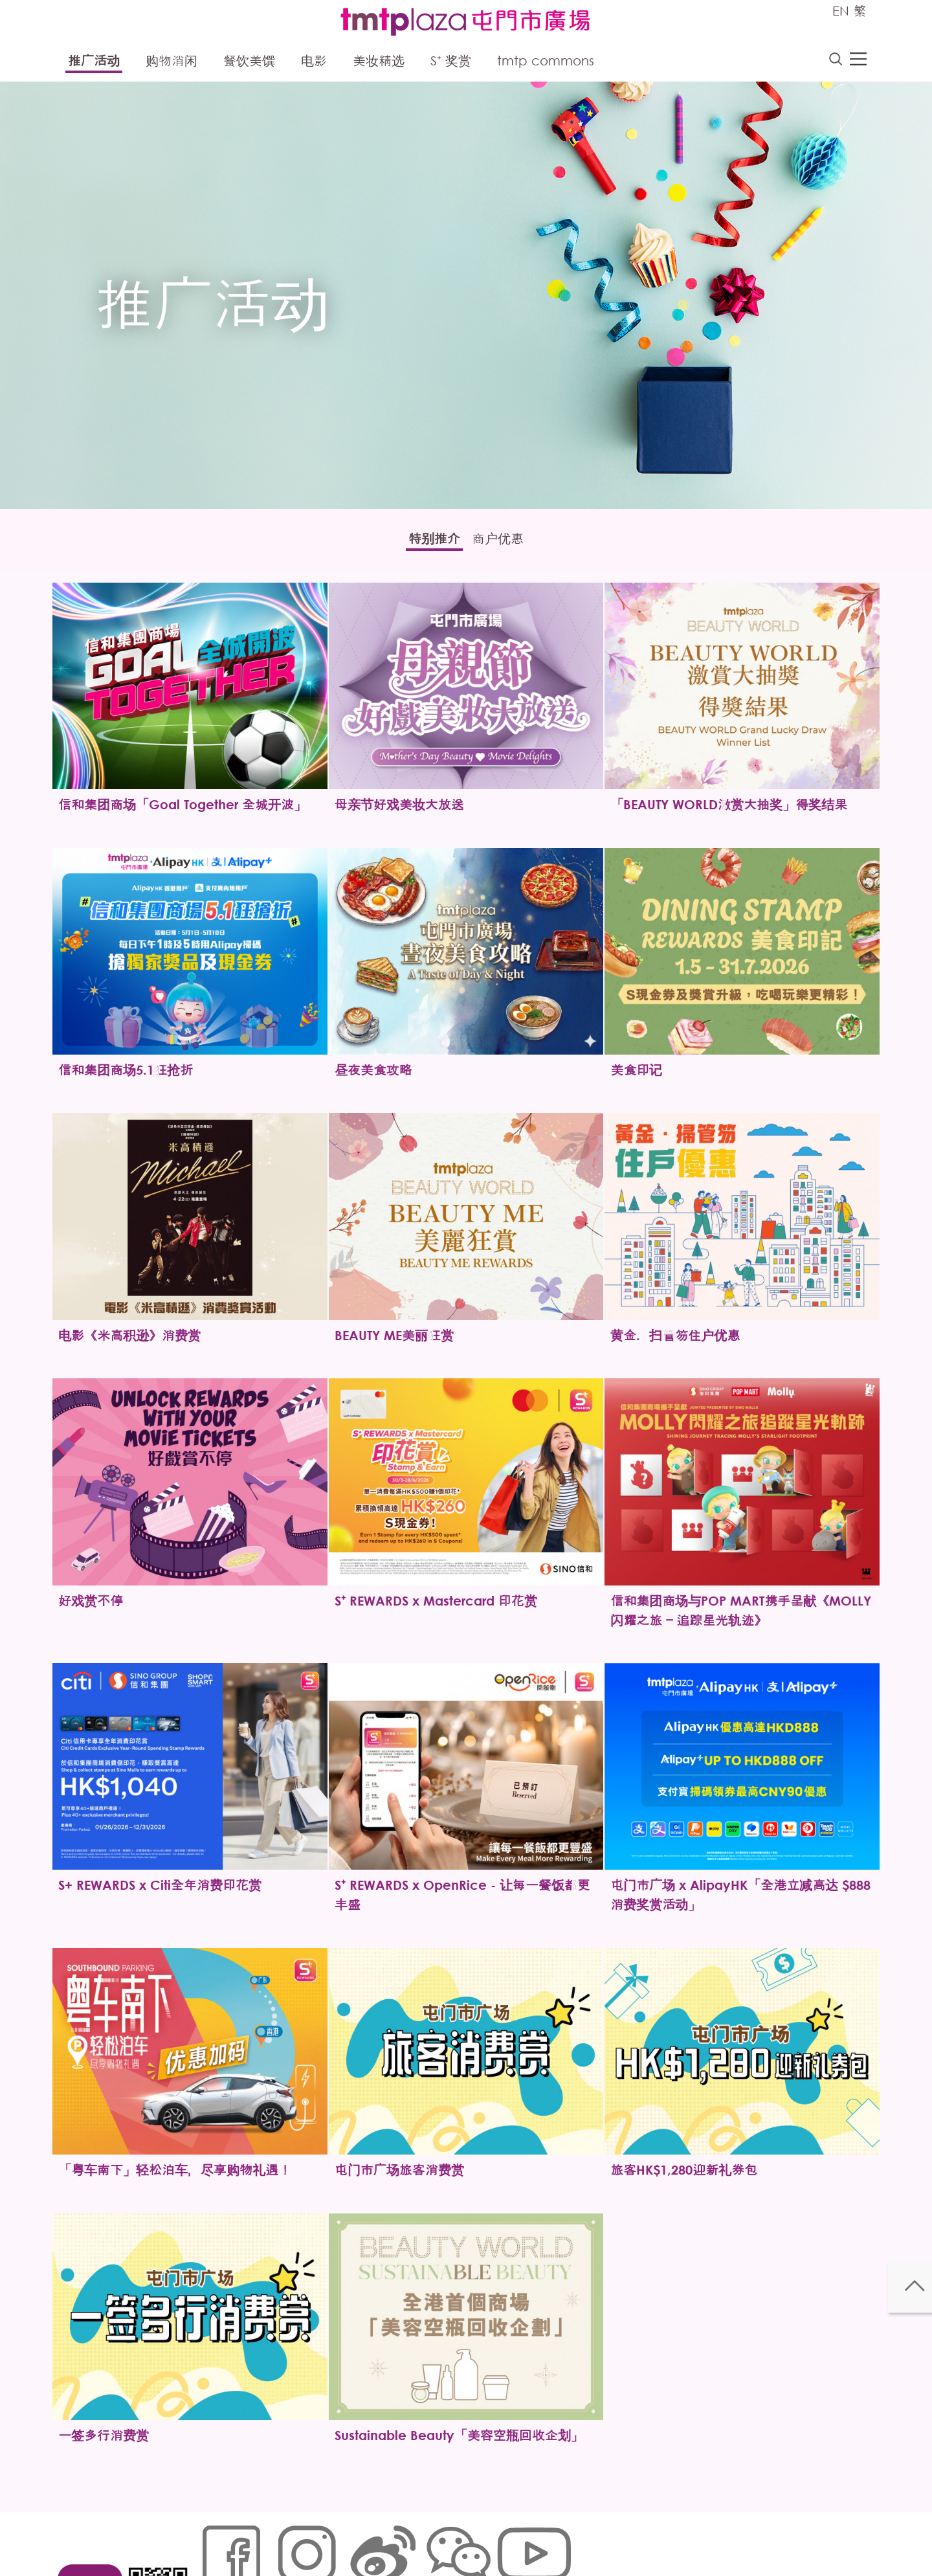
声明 (467, 2533)
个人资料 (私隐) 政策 (403, 2533)
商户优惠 (508, 543)
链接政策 (331, 2533)
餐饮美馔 (249, 63)
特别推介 (424, 543)
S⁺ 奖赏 (450, 63)
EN (840, 10)
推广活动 (94, 63)
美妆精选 (379, 63)
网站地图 (217, 2533)
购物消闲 (171, 63)
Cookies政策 (274, 2533)
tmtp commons (545, 63)
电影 (314, 63)
